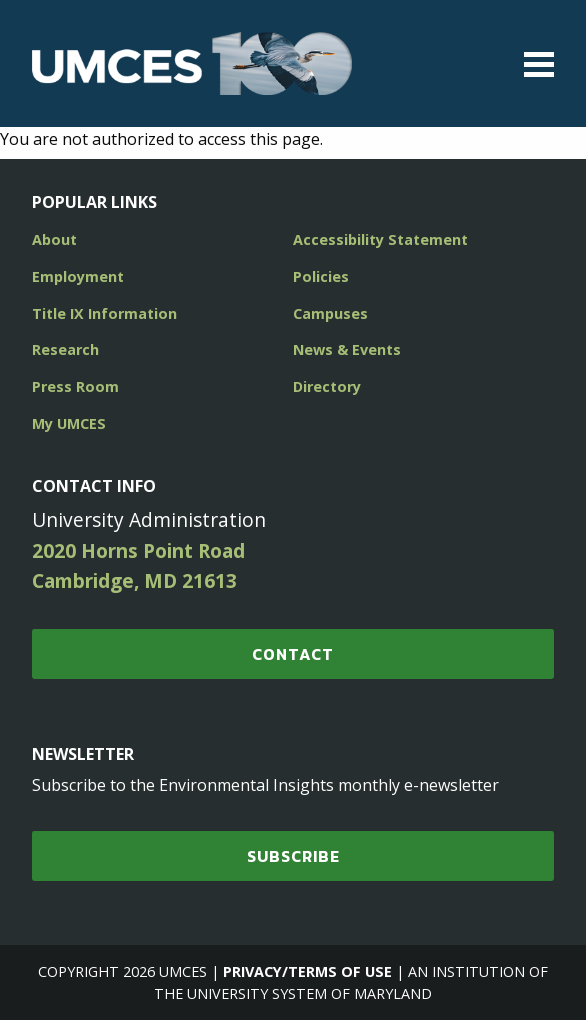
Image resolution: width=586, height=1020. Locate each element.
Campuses (330, 313)
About (54, 239)
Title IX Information (104, 313)
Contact (293, 654)
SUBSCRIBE (293, 856)
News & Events (347, 349)
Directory (327, 386)
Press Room (75, 386)
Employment (78, 276)
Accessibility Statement (380, 239)
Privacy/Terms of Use (307, 971)
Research (65, 349)
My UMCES (69, 423)
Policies (321, 276)
